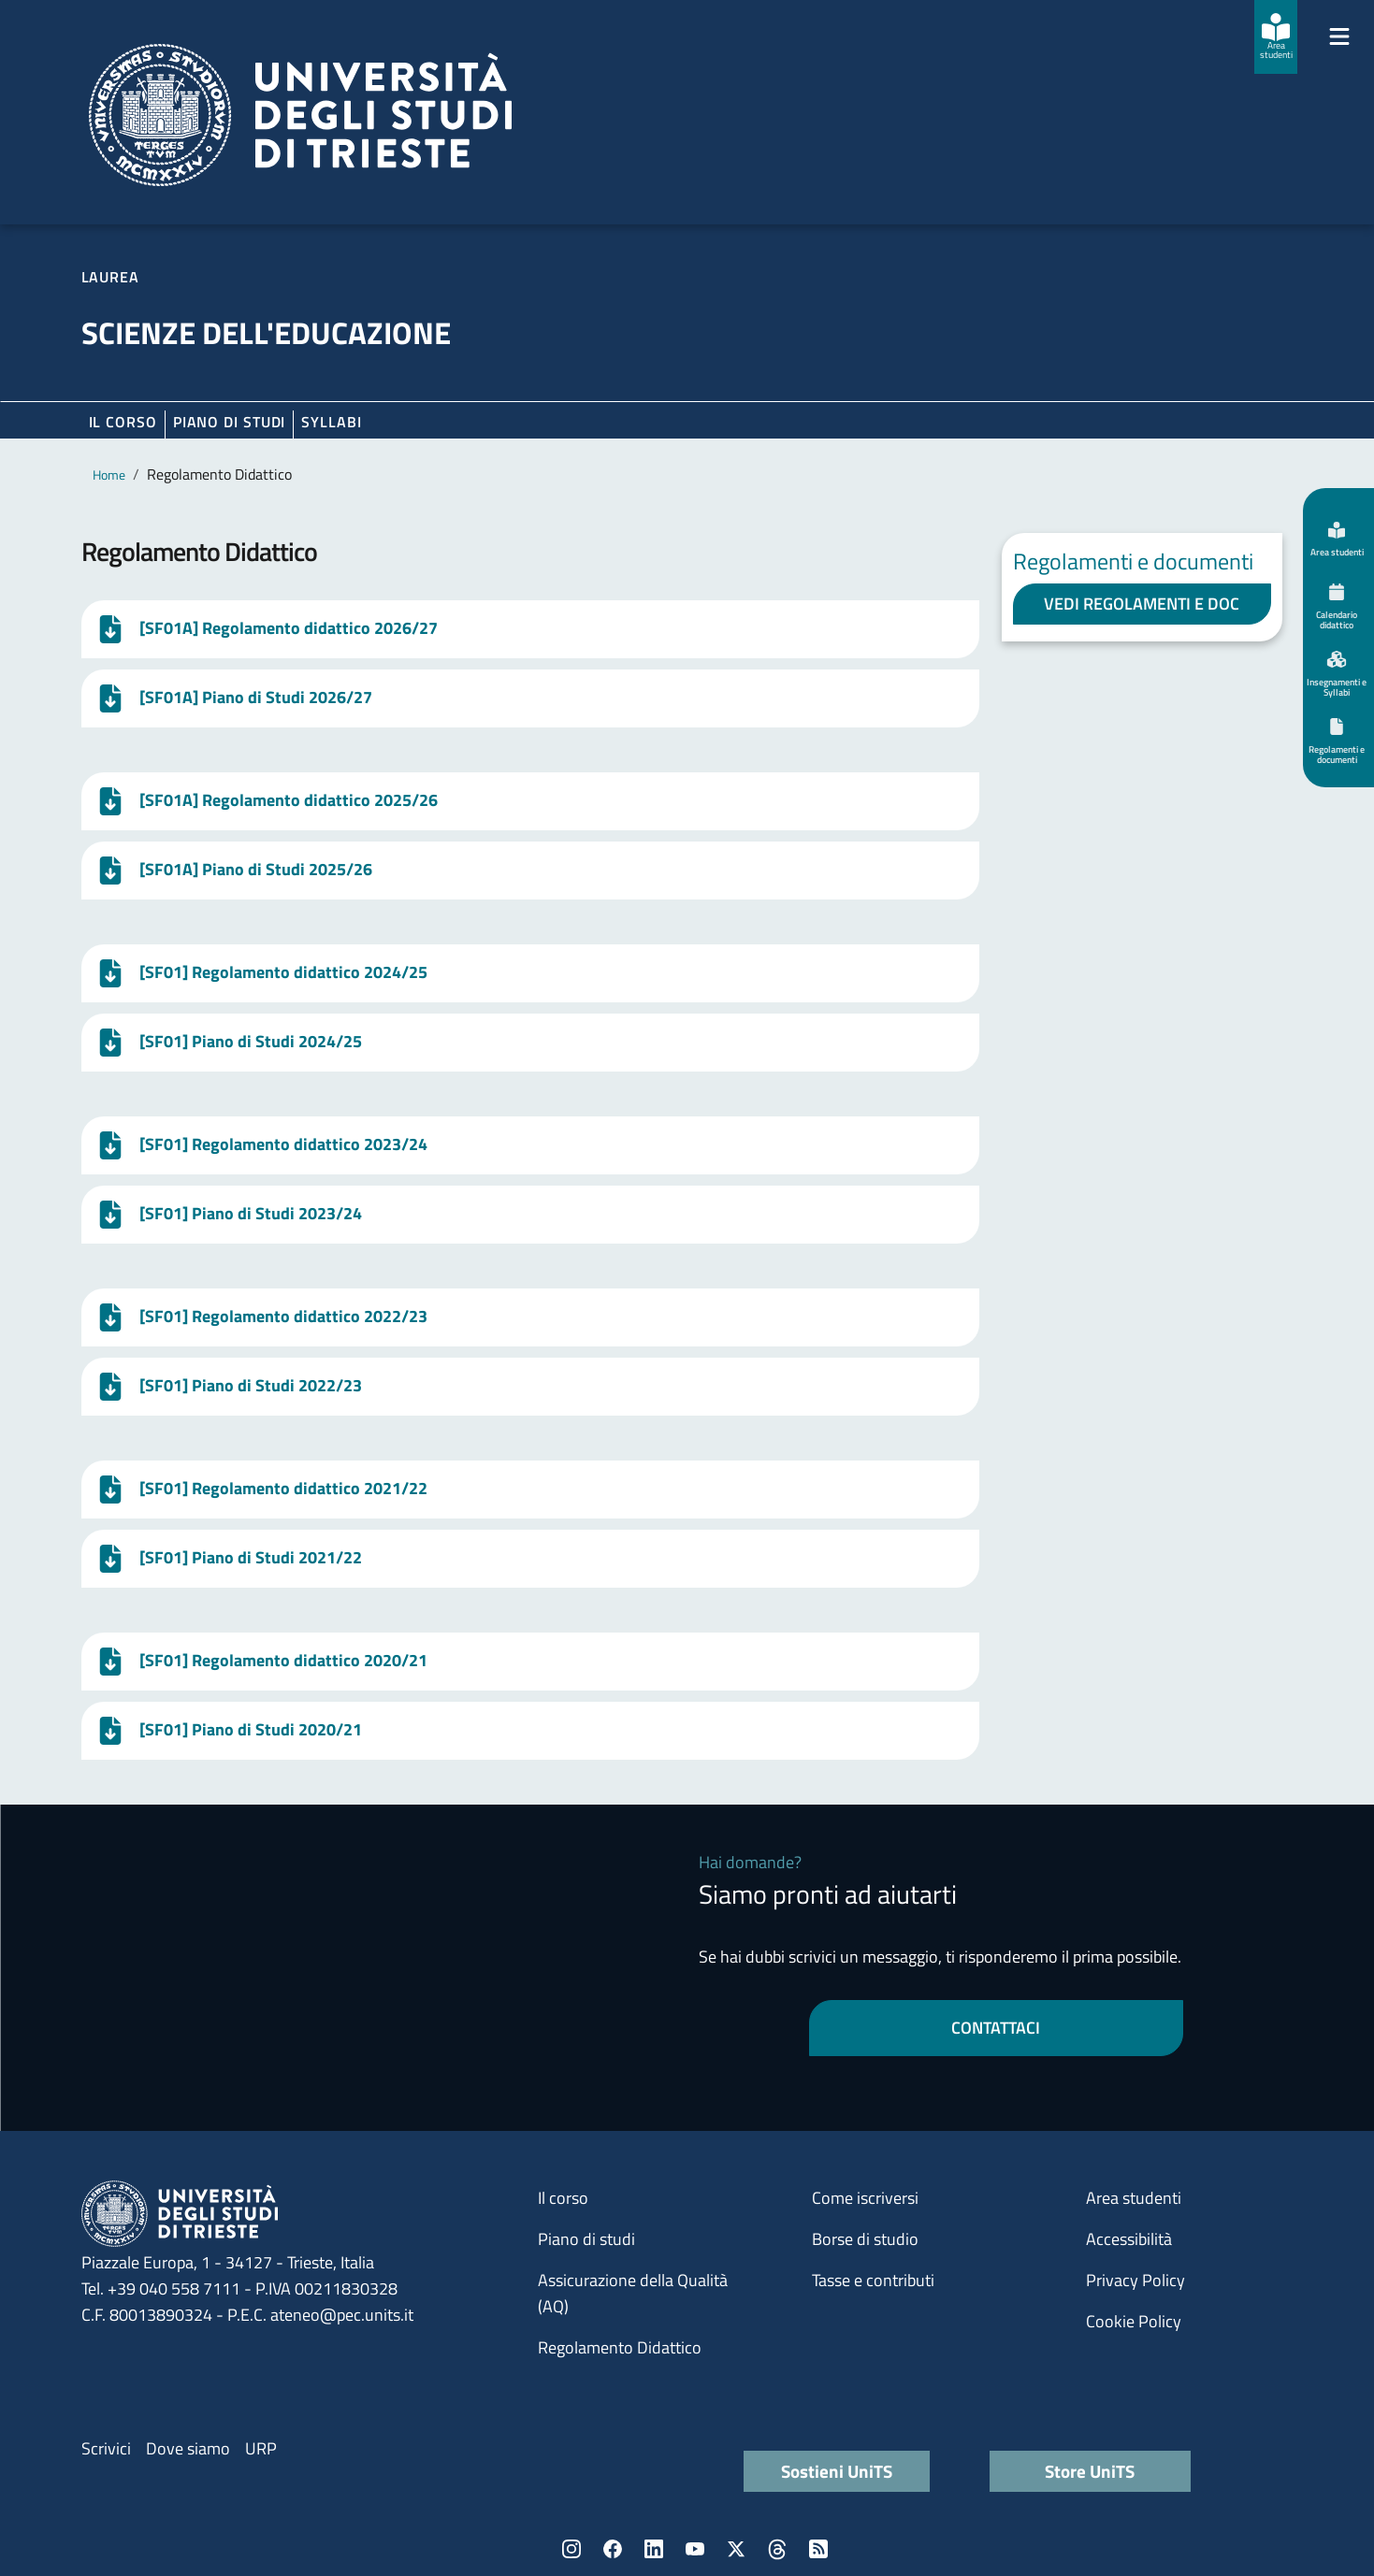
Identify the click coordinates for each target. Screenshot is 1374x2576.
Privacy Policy (1135, 2280)
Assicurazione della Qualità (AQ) (633, 2293)
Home (109, 474)
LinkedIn (654, 2549)
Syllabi (331, 421)
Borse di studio (865, 2239)
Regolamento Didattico (619, 2347)
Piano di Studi (229, 421)
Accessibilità (1129, 2239)
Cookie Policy (1133, 2321)
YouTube (695, 2549)
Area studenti (1133, 2197)
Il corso (123, 421)
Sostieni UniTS (836, 2470)
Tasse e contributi (873, 2280)
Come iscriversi (865, 2197)
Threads (777, 2549)
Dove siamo (188, 2448)
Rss (818, 2549)
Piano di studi (586, 2239)
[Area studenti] (1275, 37)
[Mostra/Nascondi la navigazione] (1339, 36)
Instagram (571, 2549)
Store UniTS (1090, 2470)
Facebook (613, 2549)
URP (261, 2448)
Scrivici (106, 2448)
